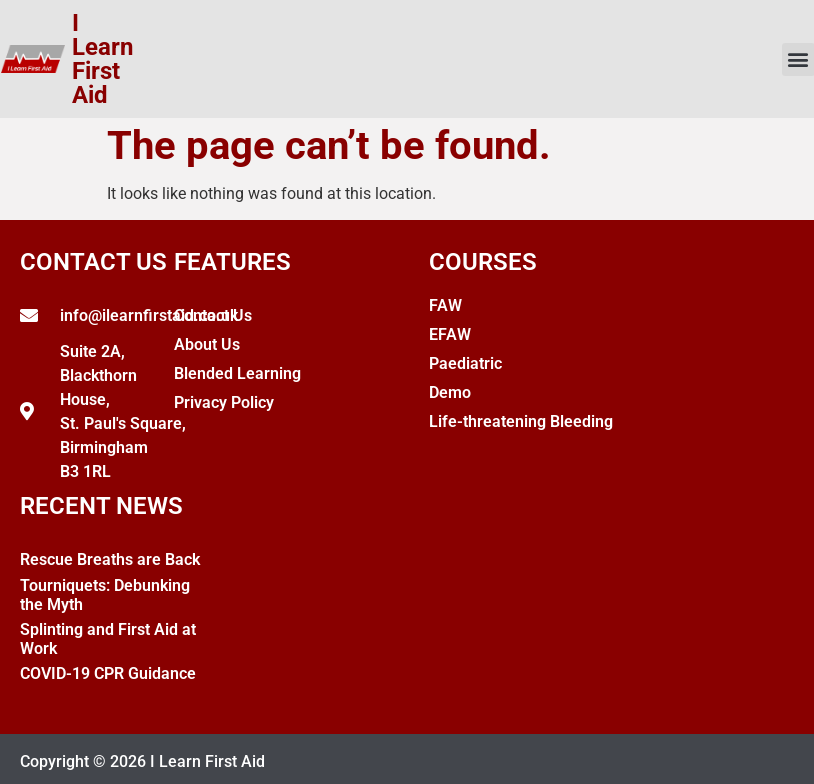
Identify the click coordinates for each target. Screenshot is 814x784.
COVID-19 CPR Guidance (108, 673)
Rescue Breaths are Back (110, 559)
